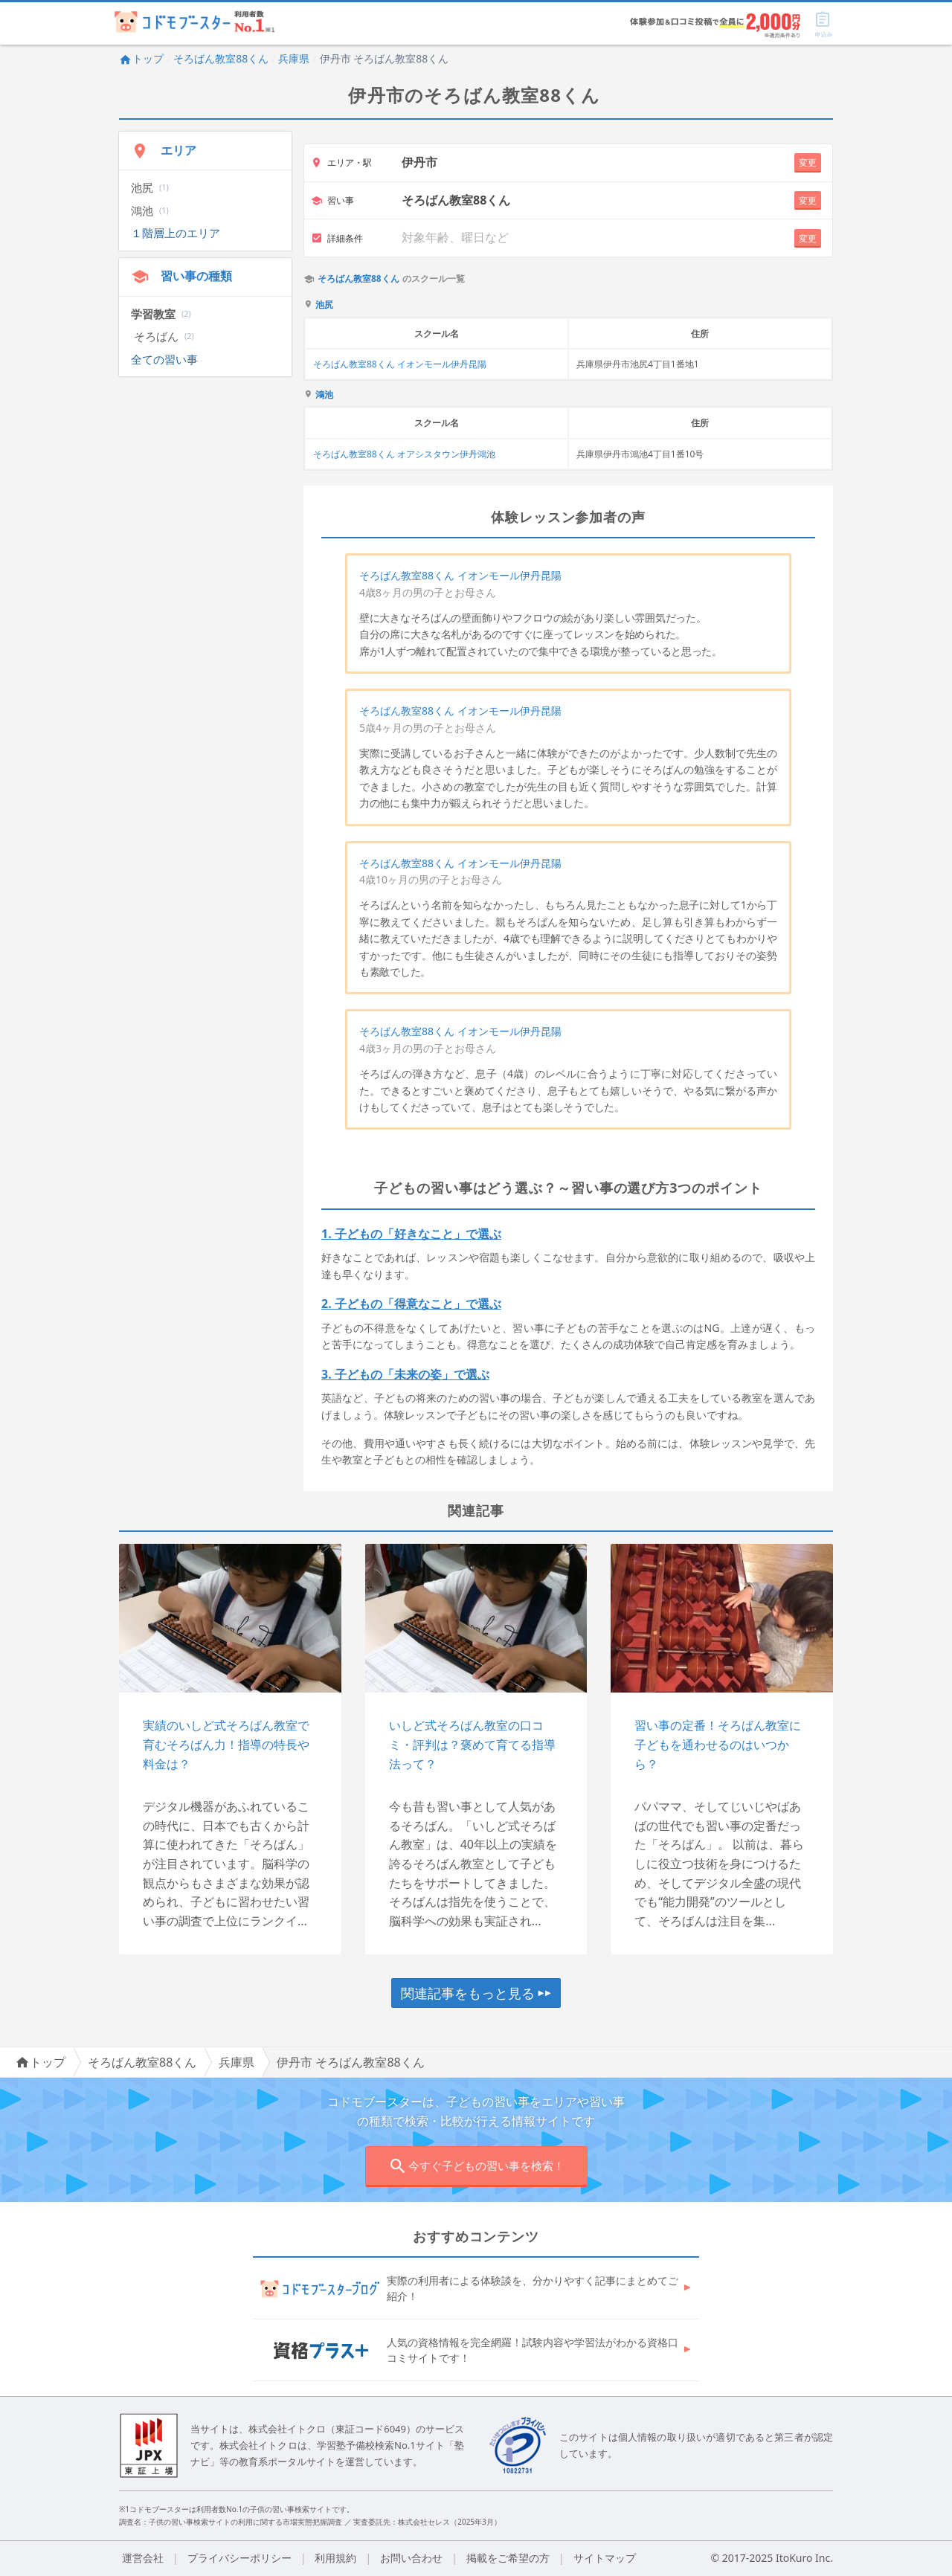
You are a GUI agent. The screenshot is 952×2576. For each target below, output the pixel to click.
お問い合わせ (411, 2558)
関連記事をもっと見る (476, 1993)
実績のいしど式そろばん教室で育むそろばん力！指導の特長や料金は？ (226, 1744)
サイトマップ (604, 2558)
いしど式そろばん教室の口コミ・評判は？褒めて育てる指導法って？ (472, 1744)
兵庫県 (293, 58)
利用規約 (335, 2558)
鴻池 (324, 395)
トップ (141, 58)
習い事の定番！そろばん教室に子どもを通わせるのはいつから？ (717, 1744)
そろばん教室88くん (220, 58)
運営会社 (143, 2558)
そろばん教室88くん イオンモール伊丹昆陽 (399, 364)
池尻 (324, 305)
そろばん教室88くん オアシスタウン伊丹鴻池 (404, 454)
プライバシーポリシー (239, 2558)
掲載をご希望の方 (508, 2558)
